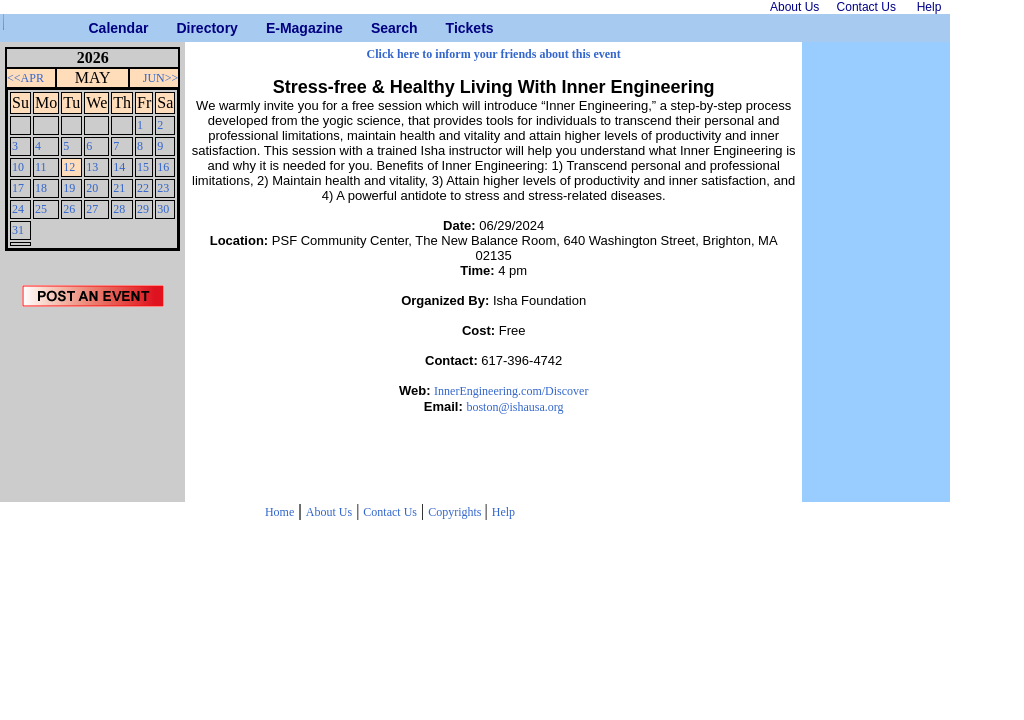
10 (18, 167)
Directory (183, 28)
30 (163, 209)
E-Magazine (273, 28)
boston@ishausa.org (514, 407)
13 (92, 167)
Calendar (96, 28)
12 (69, 167)
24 (18, 209)
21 (119, 188)
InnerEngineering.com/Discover (511, 391)
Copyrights (456, 512)
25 (41, 209)
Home (279, 512)
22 (143, 188)
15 (143, 167)
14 (119, 167)
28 (119, 209)
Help (503, 512)
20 (92, 188)
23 (163, 188)
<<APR (25, 78)
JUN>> (161, 78)
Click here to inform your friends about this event (494, 54)
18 (41, 188)
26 (69, 209)
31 (18, 230)
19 (69, 188)
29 (143, 209)
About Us (329, 512)
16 (163, 167)
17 (18, 188)
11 (41, 167)
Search (378, 28)
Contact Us (390, 512)
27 (92, 209)
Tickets (453, 28)
